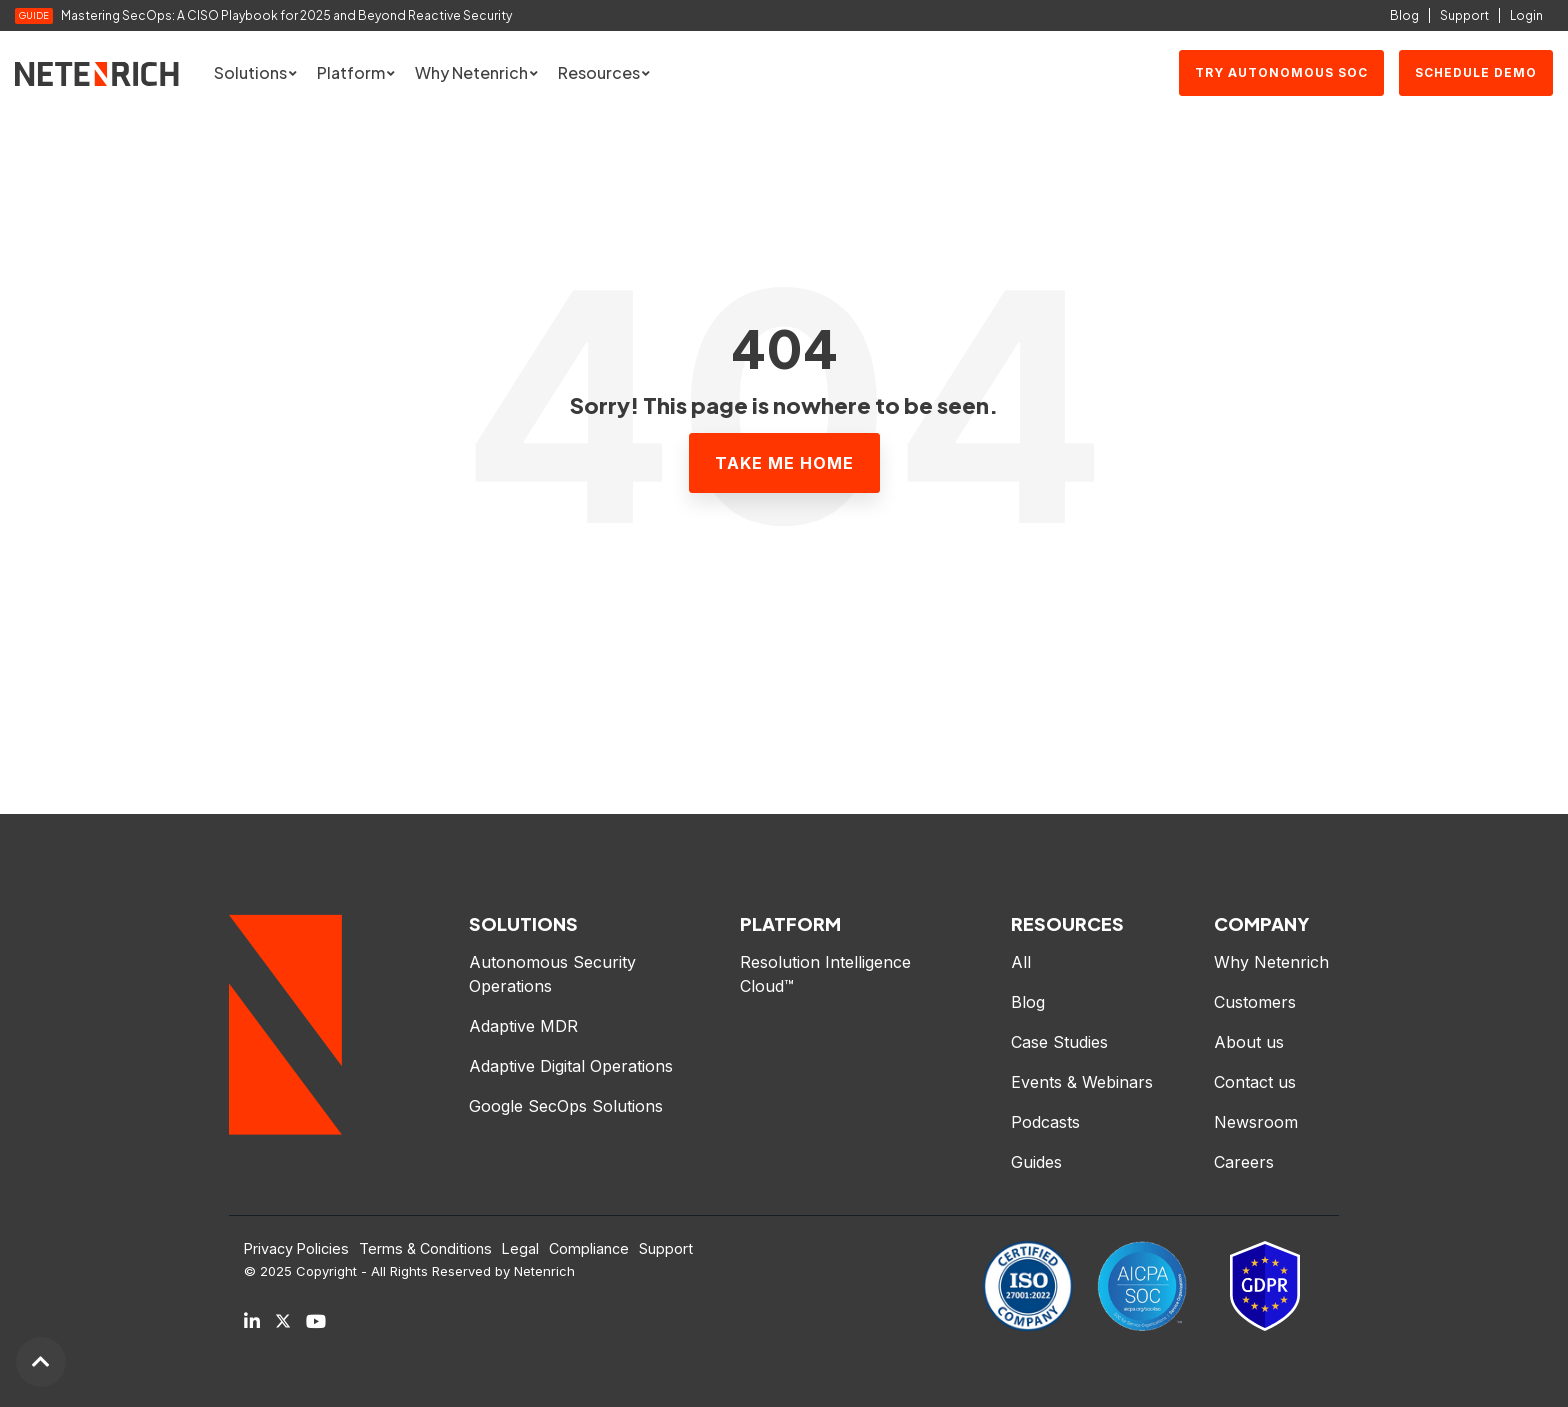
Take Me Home (784, 463)
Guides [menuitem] (1036, 1162)
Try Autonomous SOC (1281, 72)
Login (1526, 15)
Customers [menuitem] (1255, 1002)
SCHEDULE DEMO (1476, 72)
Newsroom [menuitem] (1256, 1122)
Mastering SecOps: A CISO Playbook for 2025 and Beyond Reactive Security (287, 16)
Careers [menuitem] (1244, 1162)
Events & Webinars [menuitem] (1082, 1082)
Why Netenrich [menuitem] (1271, 962)
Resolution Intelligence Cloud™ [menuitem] (828, 974)
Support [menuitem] (666, 1249)
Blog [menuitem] (1028, 1002)
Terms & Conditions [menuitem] (425, 1249)
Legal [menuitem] (520, 1249)
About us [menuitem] (1249, 1042)
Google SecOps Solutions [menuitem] (566, 1106)
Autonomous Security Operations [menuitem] (555, 974)
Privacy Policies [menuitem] (296, 1249)
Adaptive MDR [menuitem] (523, 1026)
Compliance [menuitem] (589, 1249)
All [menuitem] (1021, 962)
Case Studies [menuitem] (1059, 1042)
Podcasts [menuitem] (1045, 1122)
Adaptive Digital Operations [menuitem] (573, 1066)
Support (1464, 15)
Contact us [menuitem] (1255, 1082)
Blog (1404, 15)
